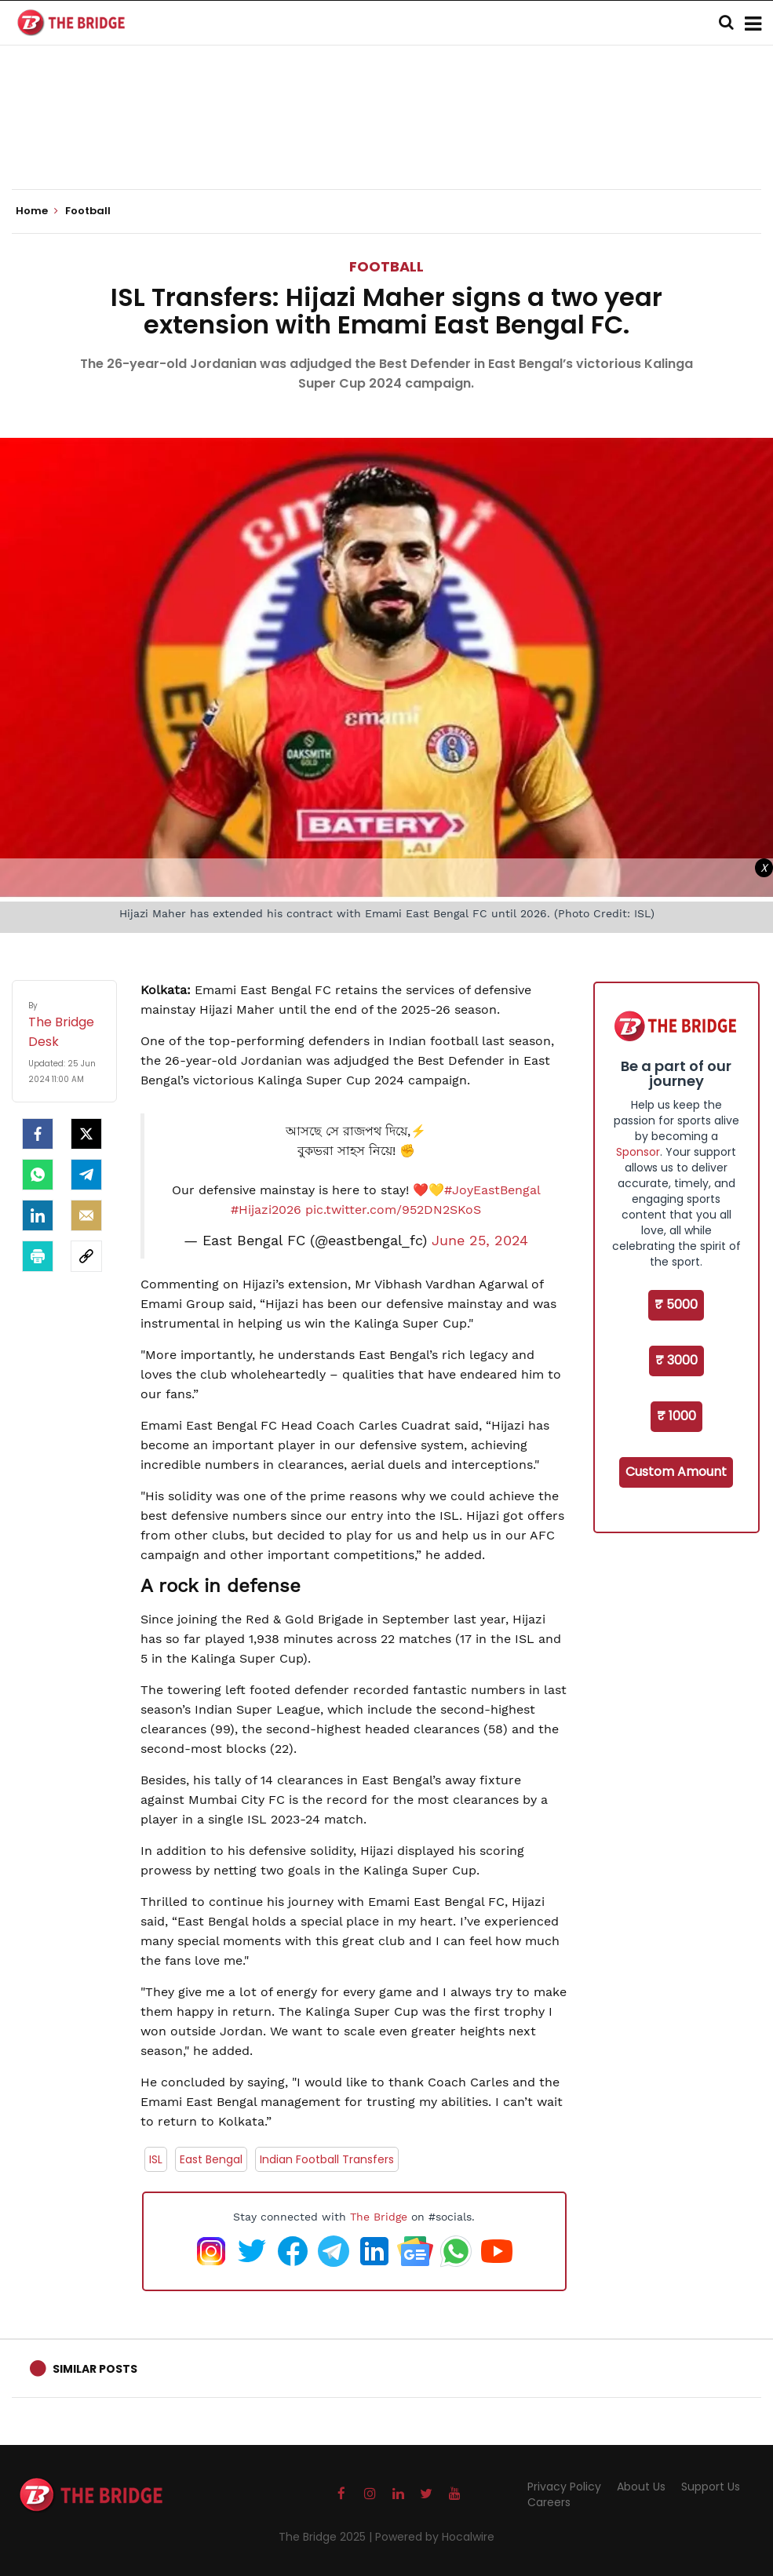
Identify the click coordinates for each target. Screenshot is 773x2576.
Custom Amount (676, 1472)
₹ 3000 (676, 1360)
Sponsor (638, 1152)
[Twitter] (86, 1134)
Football (386, 266)
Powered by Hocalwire (434, 2537)
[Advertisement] (387, 141)
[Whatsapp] (37, 1174)
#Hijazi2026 (266, 1209)
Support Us (710, 2486)
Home (37, 211)
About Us (641, 2486)
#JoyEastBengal (492, 1189)
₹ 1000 (676, 1416)
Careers (549, 2502)
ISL (155, 2159)
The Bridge (378, 2216)
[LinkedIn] (37, 1215)
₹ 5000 (676, 1304)
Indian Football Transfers (327, 2159)
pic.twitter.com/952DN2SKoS (393, 1209)
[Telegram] (86, 1174)
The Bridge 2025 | (327, 2537)
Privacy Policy (564, 2486)
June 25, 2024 (480, 1240)
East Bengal (211, 2159)
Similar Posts (95, 2369)
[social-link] (86, 1256)
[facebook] (37, 1134)
